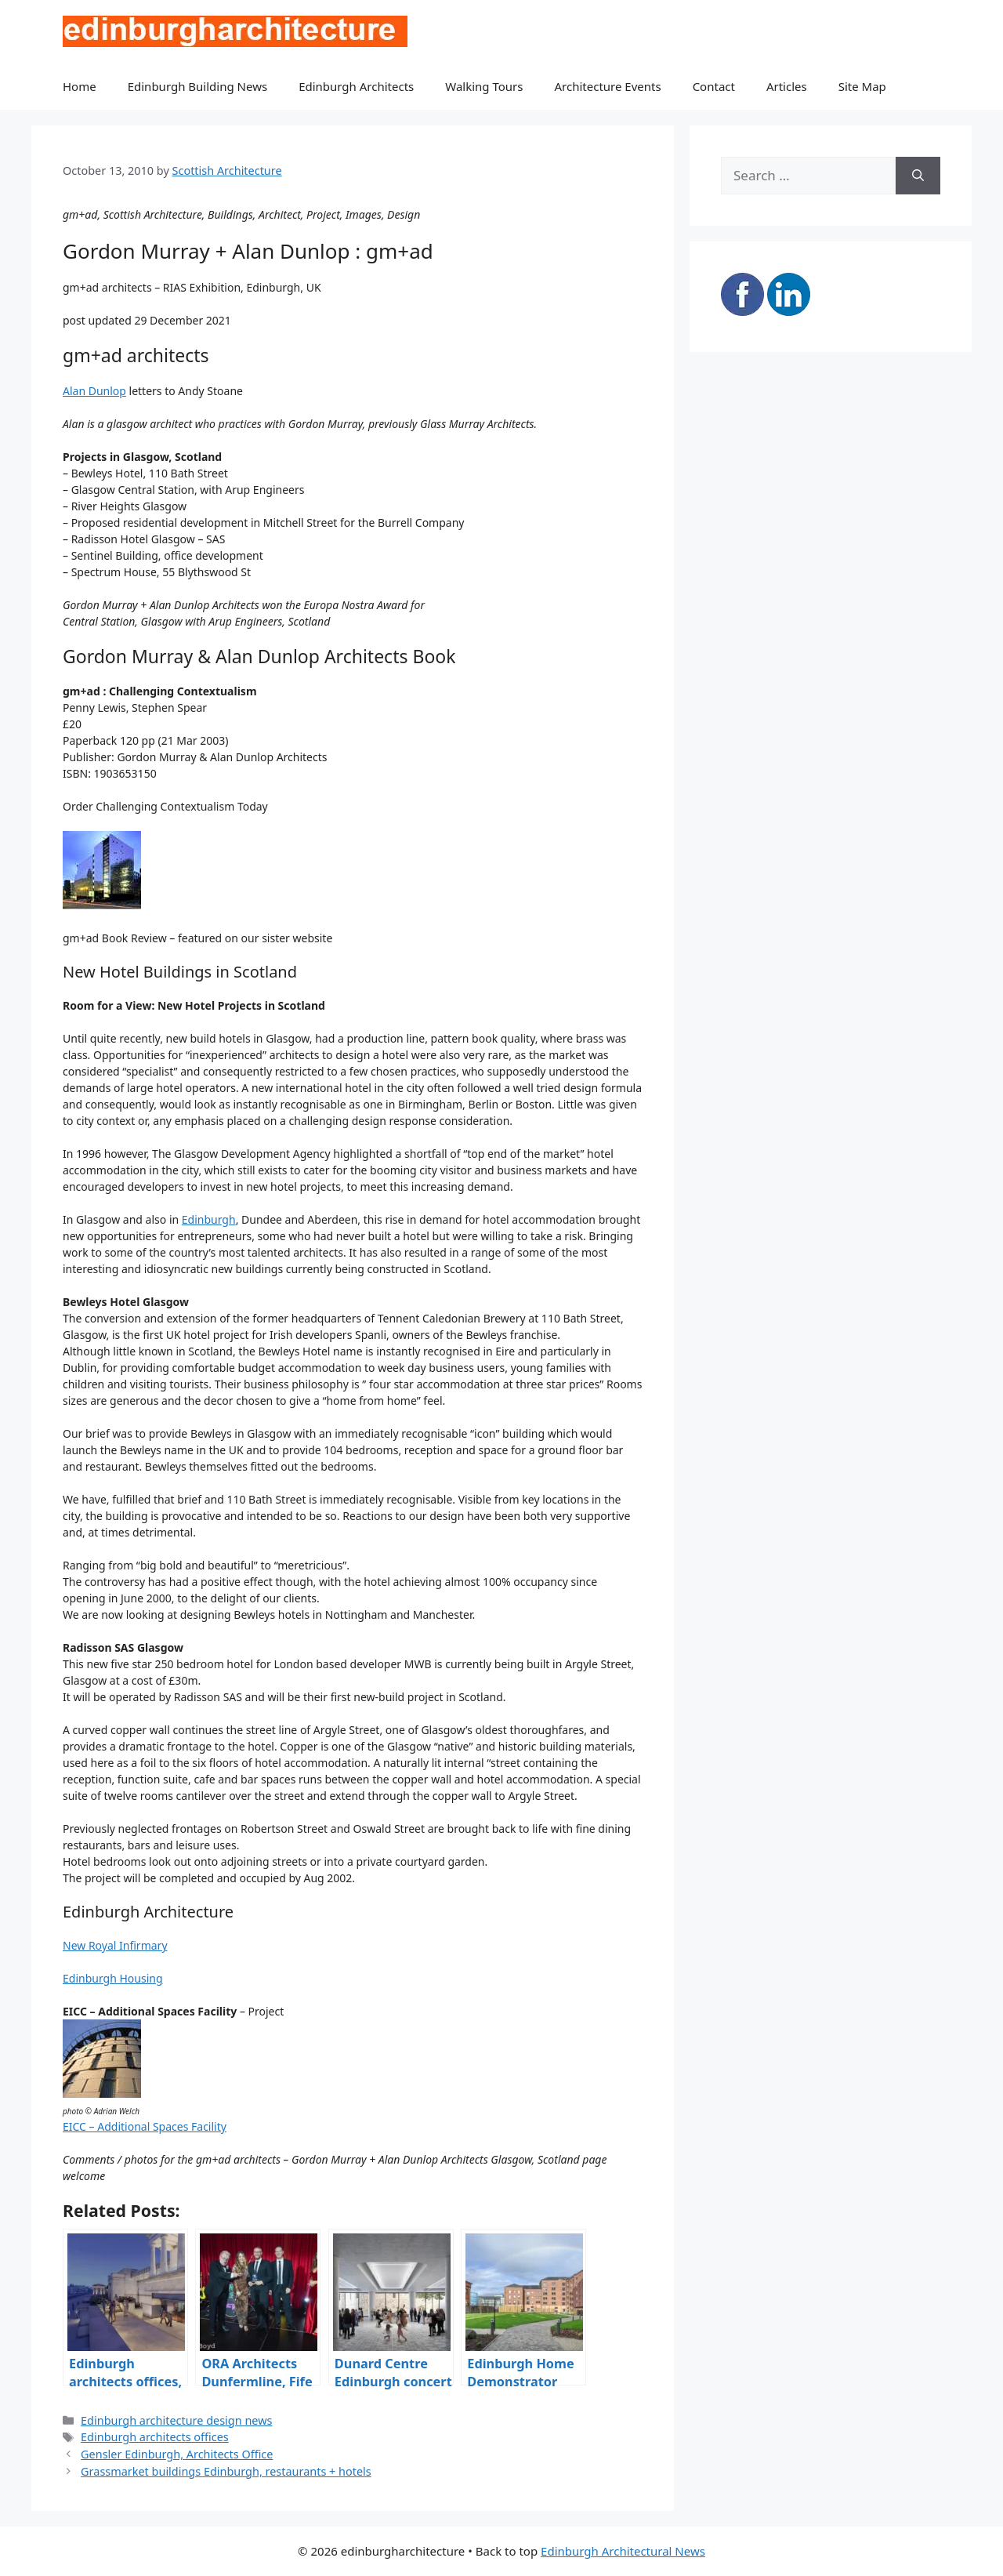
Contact (714, 86)
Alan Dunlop (94, 390)
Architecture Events (608, 86)
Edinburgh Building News (197, 86)
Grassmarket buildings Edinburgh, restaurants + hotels (226, 2471)
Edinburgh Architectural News (623, 2551)
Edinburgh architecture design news (176, 2420)
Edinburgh (209, 1219)
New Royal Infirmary (115, 1945)
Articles (786, 86)
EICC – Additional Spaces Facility (144, 2126)
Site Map (862, 86)
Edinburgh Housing (113, 1978)
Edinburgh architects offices (155, 2436)
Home (79, 86)
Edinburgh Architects (356, 86)
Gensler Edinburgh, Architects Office (177, 2454)
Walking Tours (484, 86)
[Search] (918, 175)
